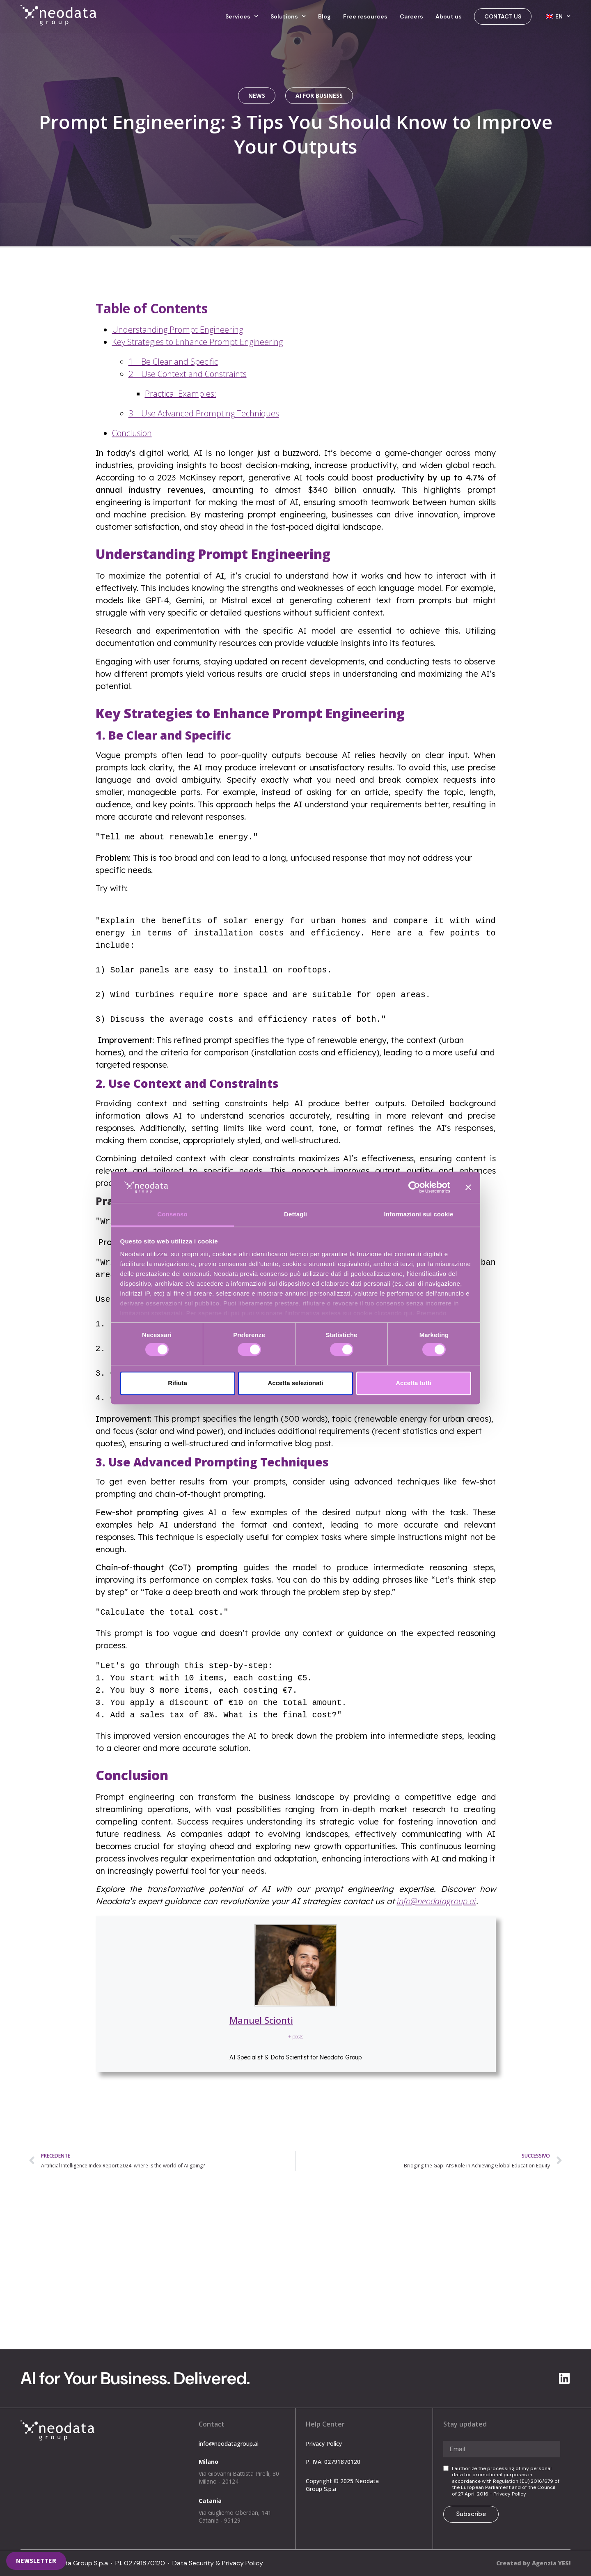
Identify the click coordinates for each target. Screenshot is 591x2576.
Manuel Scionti (261, 2020)
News (256, 95)
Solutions (288, 16)
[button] (36, 2561)
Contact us (502, 16)
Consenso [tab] (172, 1214)
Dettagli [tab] (295, 1214)
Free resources (365, 16)
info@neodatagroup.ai (350, 2262)
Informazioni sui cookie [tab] (419, 1214)
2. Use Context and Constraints (187, 373)
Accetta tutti (413, 1382)
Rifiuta (177, 1382)
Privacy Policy (324, 2443)
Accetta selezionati (295, 1382)
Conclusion (132, 433)
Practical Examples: (180, 393)
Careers (411, 16)
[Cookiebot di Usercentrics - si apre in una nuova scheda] (414, 1187)
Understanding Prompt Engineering (177, 329)
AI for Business (319, 95)
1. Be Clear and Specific (173, 361)
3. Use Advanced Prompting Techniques (203, 413)
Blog (324, 16)
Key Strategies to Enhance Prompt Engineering (197, 341)
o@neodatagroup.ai (441, 1901)
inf (401, 1901)
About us (448, 16)
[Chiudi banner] (468, 1187)
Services (241, 16)
